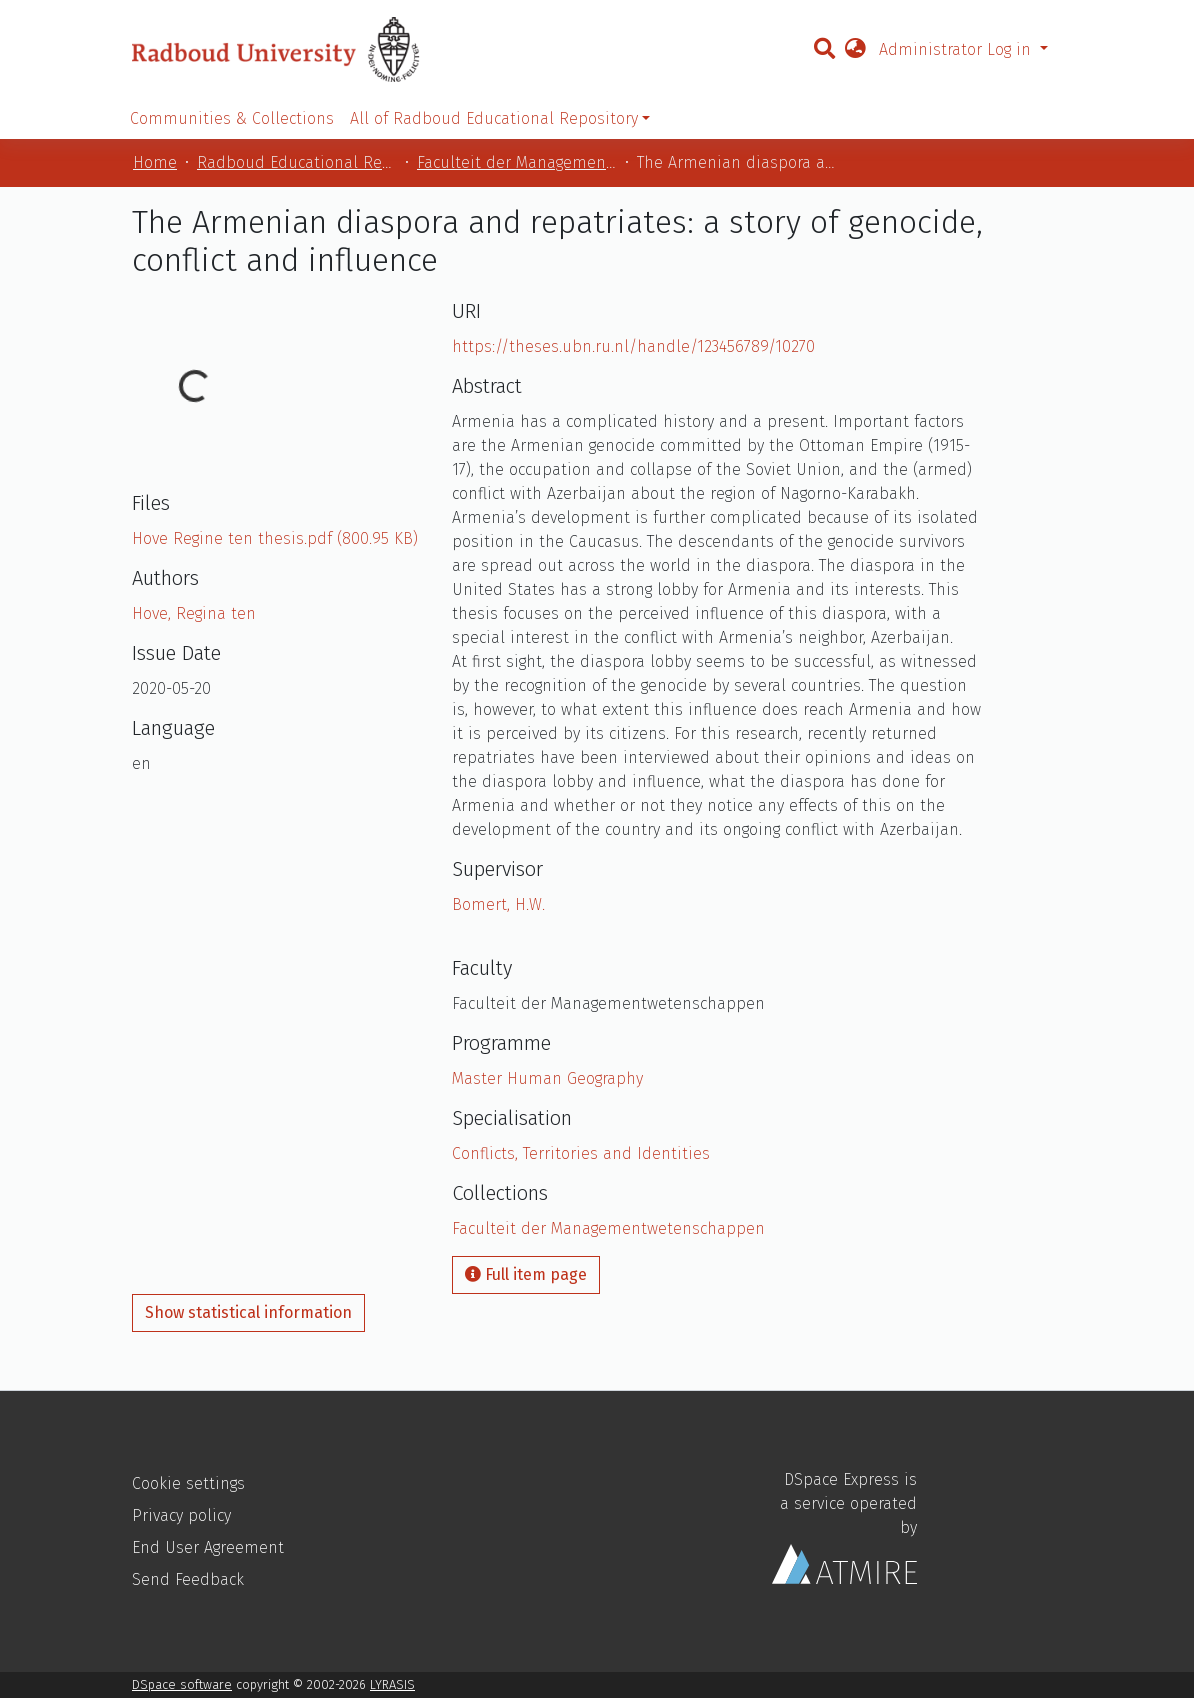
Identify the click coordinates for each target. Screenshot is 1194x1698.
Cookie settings (188, 1483)
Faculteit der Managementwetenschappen (517, 162)
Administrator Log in (957, 49)
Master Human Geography (547, 1078)
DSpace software (182, 1684)
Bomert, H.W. (498, 904)
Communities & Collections (232, 118)
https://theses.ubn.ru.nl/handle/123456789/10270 (633, 346)
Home (155, 162)
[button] (855, 50)
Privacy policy (181, 1515)
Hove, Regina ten (194, 613)
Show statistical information (248, 1312)
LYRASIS (392, 1684)
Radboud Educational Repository (297, 162)
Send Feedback (188, 1579)
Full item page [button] (526, 1274)
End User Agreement (208, 1547)
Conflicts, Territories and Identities (581, 1153)
